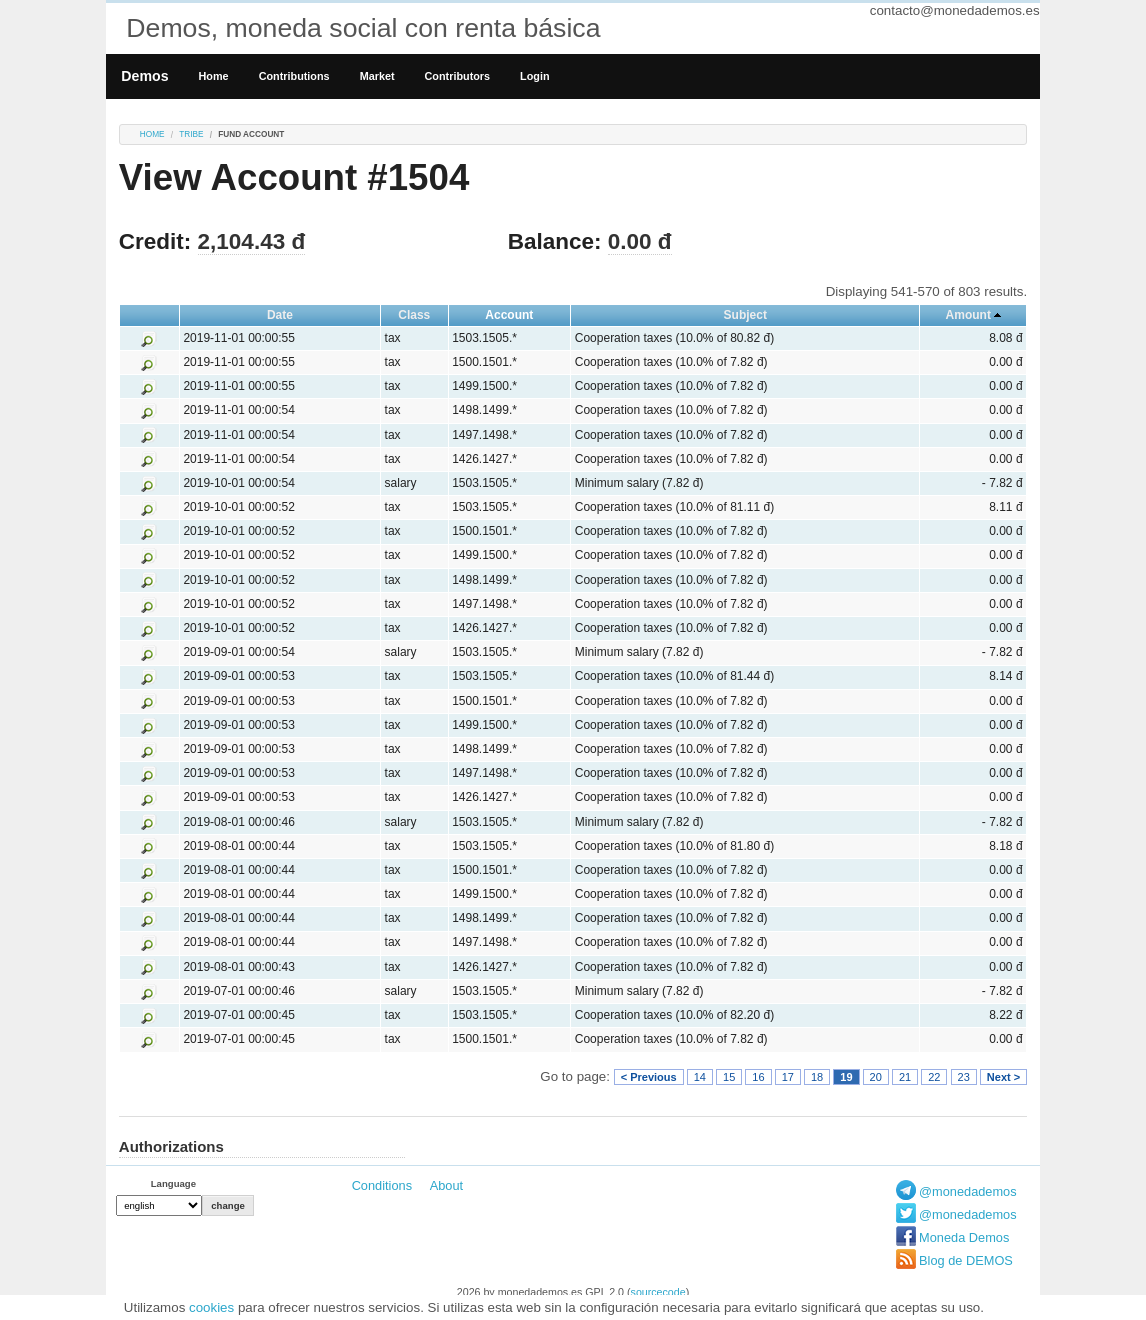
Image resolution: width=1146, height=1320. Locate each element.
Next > (1003, 1077)
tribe (191, 134)
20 (876, 1077)
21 (905, 1077)
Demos (144, 76)
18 (817, 1077)
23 (964, 1077)
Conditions (382, 1185)
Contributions (294, 76)
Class (414, 315)
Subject (745, 315)
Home (214, 76)
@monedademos (968, 1191)
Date (280, 315)
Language (173, 1183)
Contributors (458, 76)
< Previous (649, 1077)
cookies (211, 1307)
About (446, 1185)
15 (729, 1077)
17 (788, 1077)
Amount (968, 315)
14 (700, 1077)
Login (534, 76)
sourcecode (658, 1292)
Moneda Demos (964, 1237)
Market (377, 76)
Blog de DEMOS (966, 1260)
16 (758, 1077)
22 (934, 1077)
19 (846, 1077)
